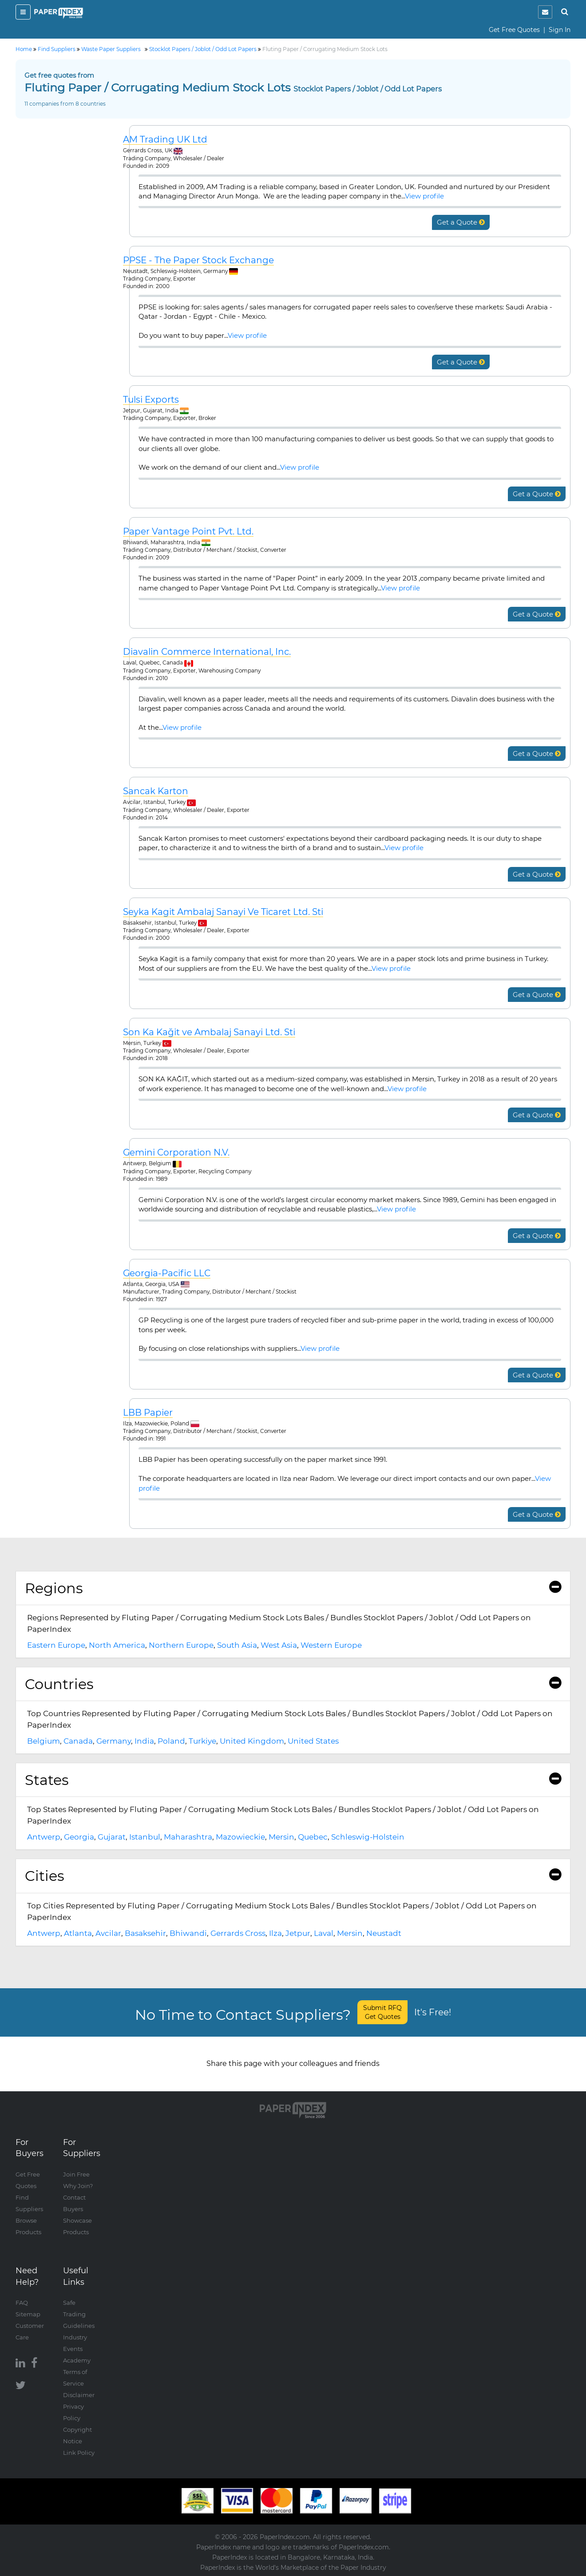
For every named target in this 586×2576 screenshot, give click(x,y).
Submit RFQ (382, 2012)
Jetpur (297, 1933)
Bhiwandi (188, 1933)
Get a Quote (461, 222)
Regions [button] (293, 1588)
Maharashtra (188, 1836)
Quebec (313, 1836)
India (144, 1741)
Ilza (275, 1933)
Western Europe (331, 1645)
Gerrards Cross (237, 1933)
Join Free (76, 2174)
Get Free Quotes (514, 30)
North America (117, 1645)
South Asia (237, 1645)
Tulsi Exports (151, 400)
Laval (323, 1933)
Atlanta (78, 1933)
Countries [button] (293, 1684)
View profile (424, 196)
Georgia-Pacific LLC (166, 1273)
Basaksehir (145, 1933)
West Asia (279, 1645)
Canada (78, 1741)
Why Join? (78, 2185)
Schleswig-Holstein (367, 1836)
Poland (171, 1741)
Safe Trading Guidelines (79, 2314)
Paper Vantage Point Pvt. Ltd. (188, 531)
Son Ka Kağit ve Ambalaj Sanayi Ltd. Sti (209, 1032)
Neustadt (383, 1933)
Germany (113, 1741)
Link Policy (79, 2452)
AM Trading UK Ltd (165, 140)
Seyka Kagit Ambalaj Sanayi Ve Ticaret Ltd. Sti (223, 912)
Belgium (43, 1741)
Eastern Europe (56, 1645)
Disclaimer (79, 2394)
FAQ (22, 2302)
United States (313, 1741)
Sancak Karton (155, 791)
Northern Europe (181, 1645)
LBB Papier (148, 1413)
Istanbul (144, 1836)
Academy (77, 2360)
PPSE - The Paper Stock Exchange (198, 260)
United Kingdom (252, 1741)
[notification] (545, 12)
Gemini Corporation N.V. (176, 1153)
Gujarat (112, 1836)
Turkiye (202, 1741)
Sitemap (28, 2314)
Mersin (281, 1836)
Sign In (559, 30)
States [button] (293, 1780)
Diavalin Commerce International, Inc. (207, 652)
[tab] (293, 1588)
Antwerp (43, 1836)
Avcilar (108, 1933)
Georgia (79, 1836)
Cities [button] (293, 1875)
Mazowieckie (240, 1836)
